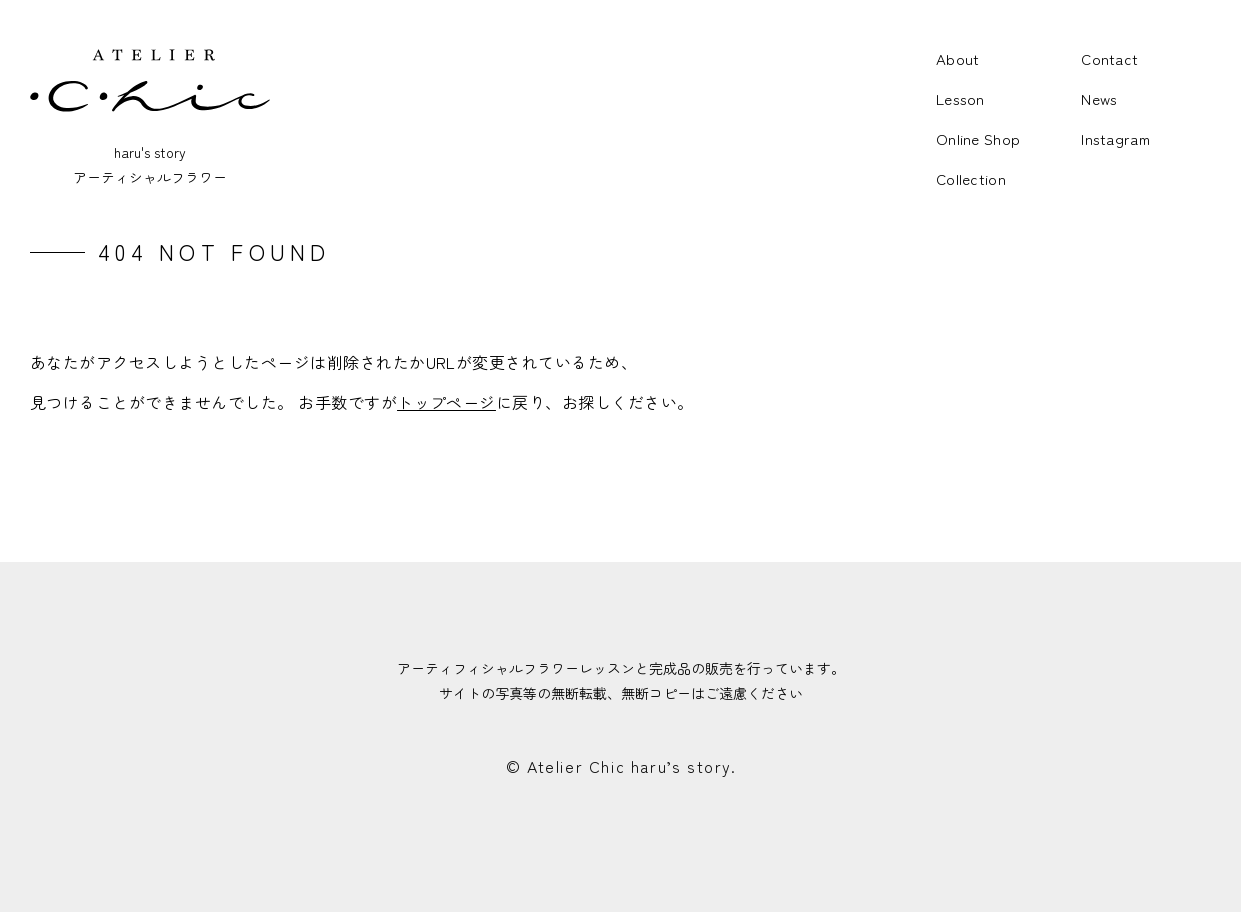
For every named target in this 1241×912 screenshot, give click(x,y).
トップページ (446, 402)
